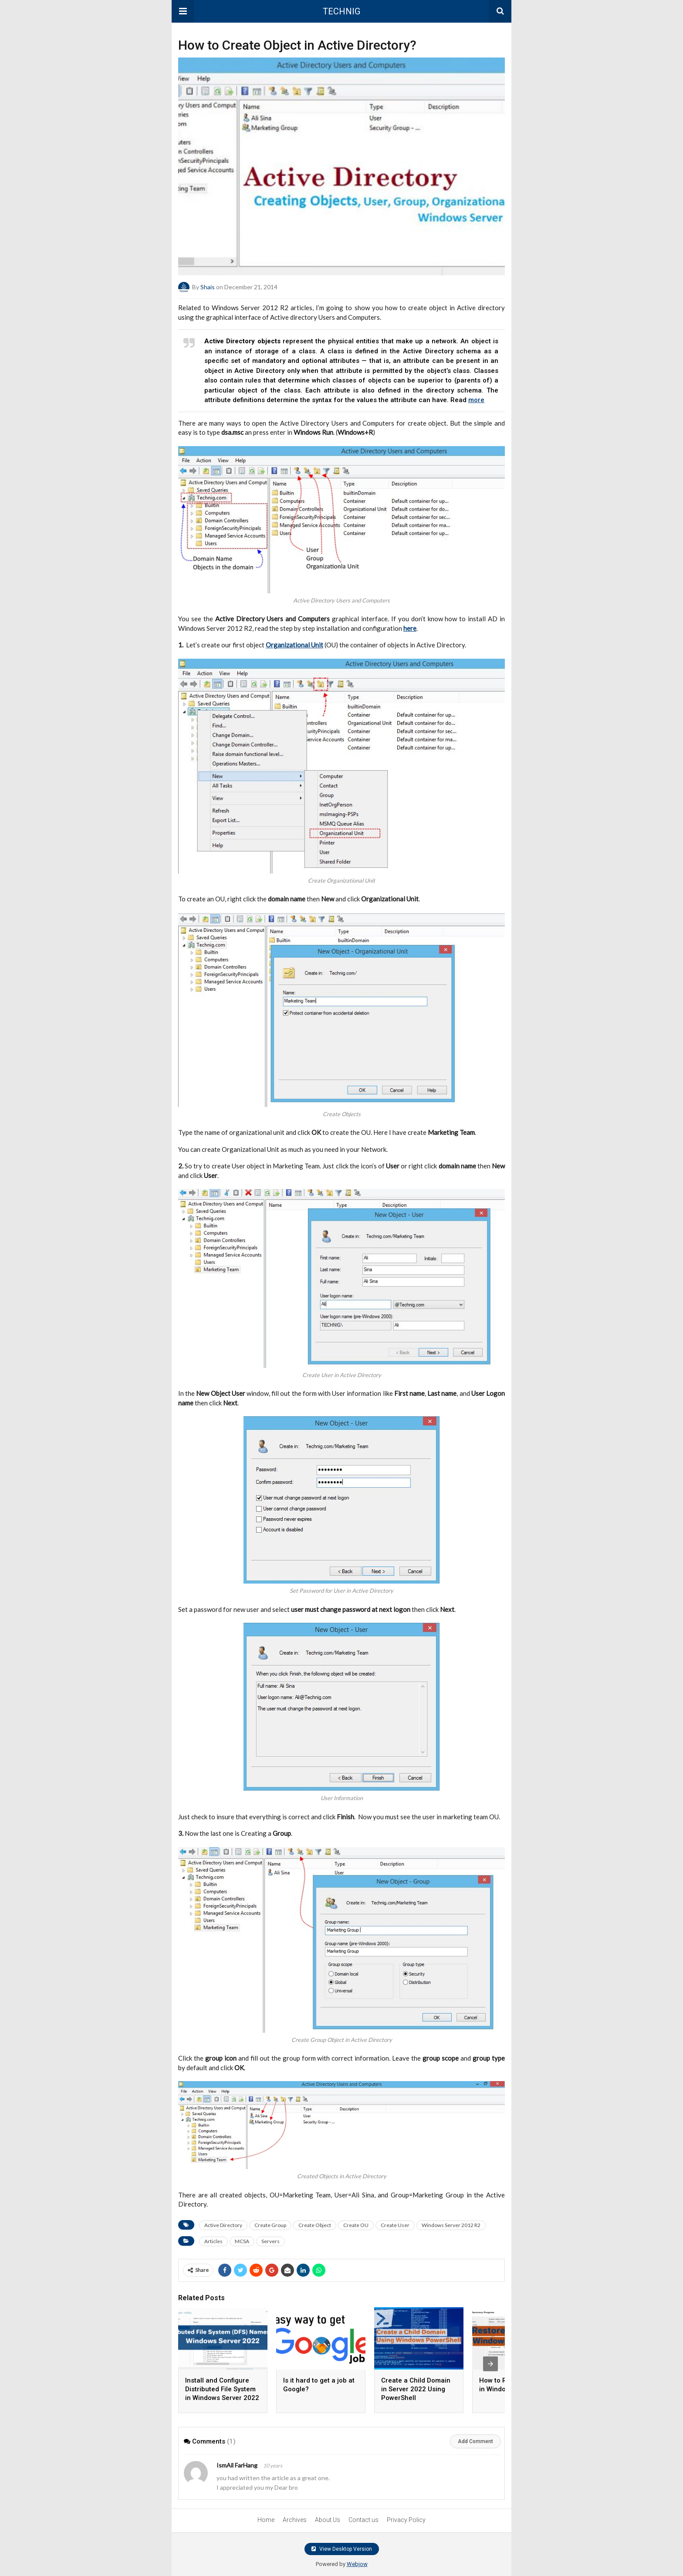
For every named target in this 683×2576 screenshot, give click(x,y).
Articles (213, 2241)
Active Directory (223, 2225)
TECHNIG (341, 11)
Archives (295, 2519)
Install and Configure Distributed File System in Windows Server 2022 (222, 2389)
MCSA (242, 2241)
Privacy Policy (406, 2519)
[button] (183, 11)
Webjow (357, 2564)
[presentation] (490, 2363)
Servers (270, 2241)
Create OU (356, 2225)
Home (265, 2519)
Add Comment (475, 2441)
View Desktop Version (341, 2549)
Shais (207, 287)
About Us (327, 2519)
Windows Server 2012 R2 (451, 2225)
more (476, 400)
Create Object (314, 2225)
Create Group (270, 2225)
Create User (395, 2225)
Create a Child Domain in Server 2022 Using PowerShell (415, 2389)
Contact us (363, 2519)
